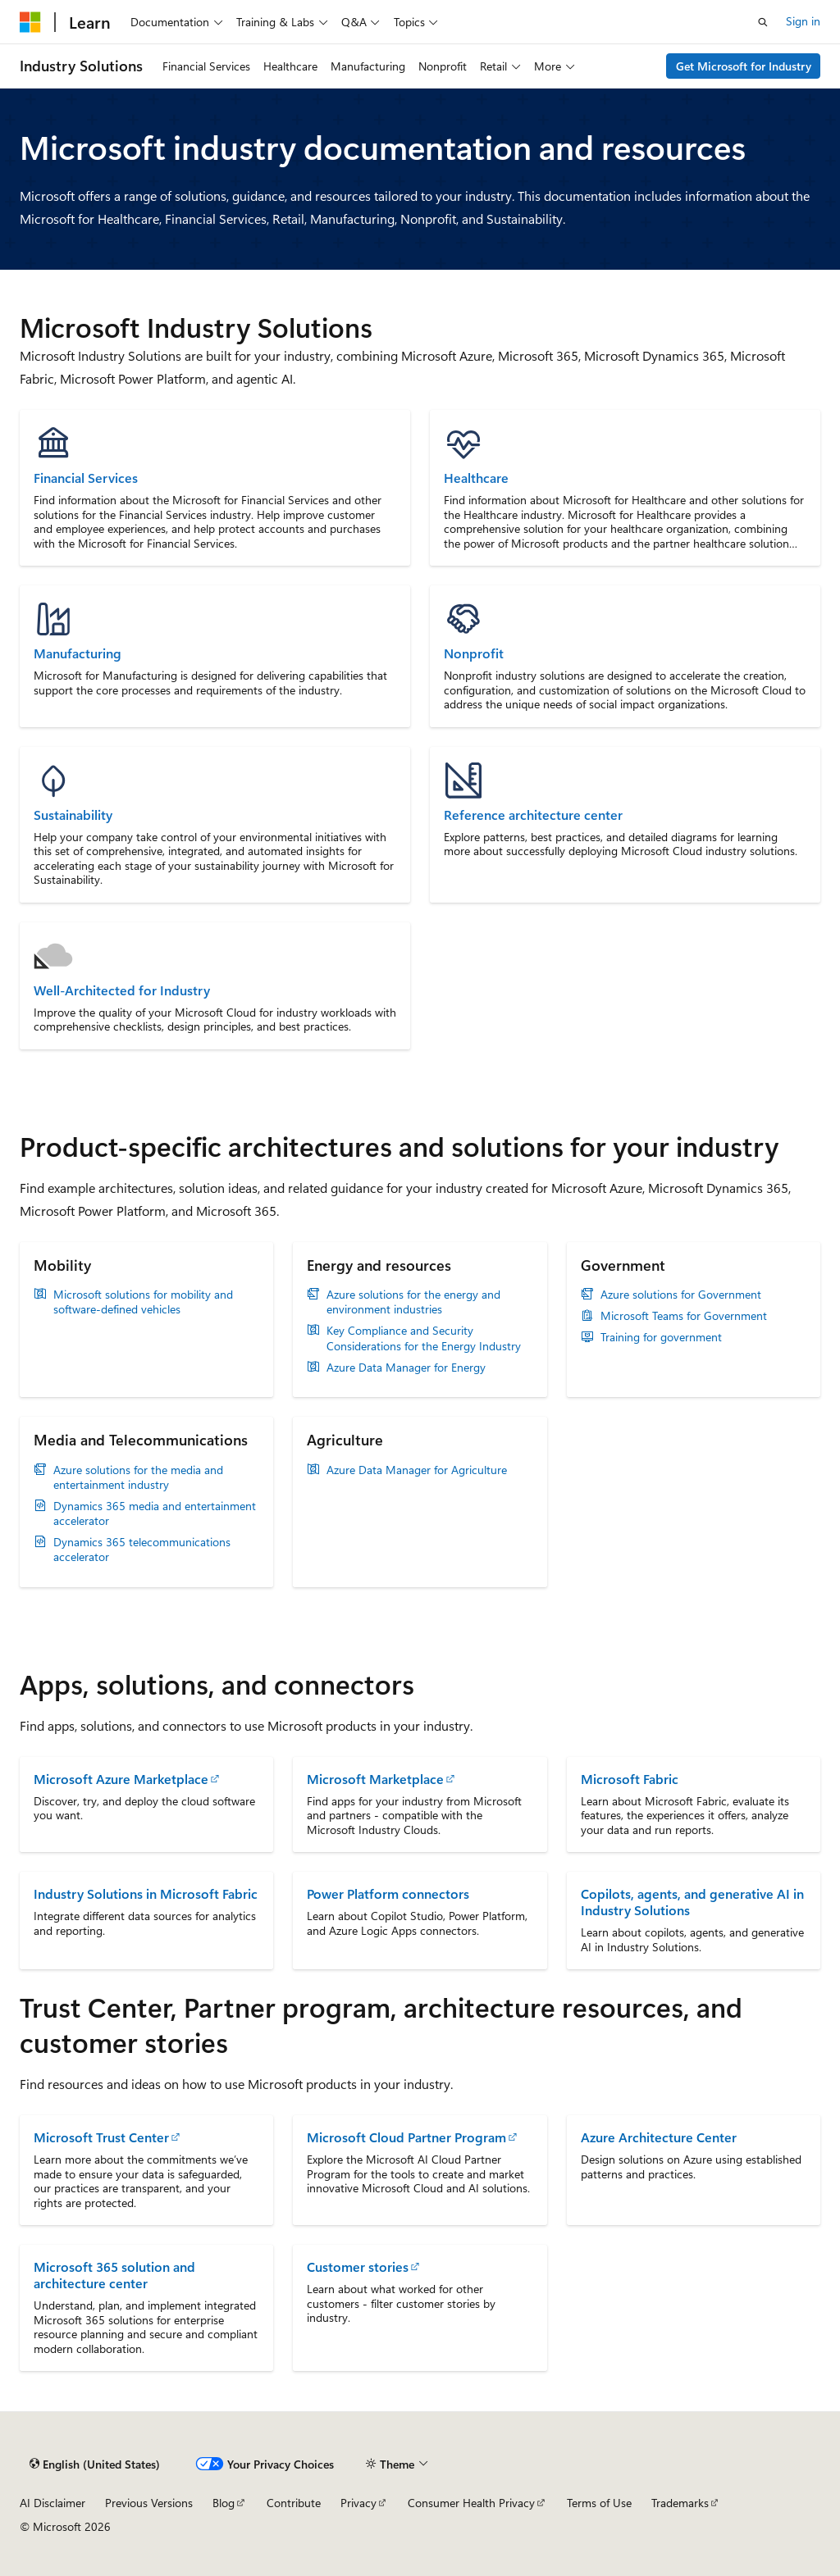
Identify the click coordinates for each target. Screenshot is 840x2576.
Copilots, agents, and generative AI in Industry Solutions (692, 1901)
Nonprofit (474, 653)
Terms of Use (599, 2502)
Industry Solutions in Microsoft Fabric (146, 1893)
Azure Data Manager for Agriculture (416, 1470)
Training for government (661, 1337)
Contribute (294, 2502)
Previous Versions (149, 2502)
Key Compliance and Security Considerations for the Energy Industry (423, 1338)
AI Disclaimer (52, 2502)
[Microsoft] (30, 22)
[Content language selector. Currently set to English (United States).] (95, 2464)
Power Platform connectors (388, 1893)
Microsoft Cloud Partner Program (406, 2137)
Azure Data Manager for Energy (406, 1367)
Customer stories (358, 2266)
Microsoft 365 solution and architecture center (114, 2275)
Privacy (358, 2502)
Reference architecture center (533, 815)
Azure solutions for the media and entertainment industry (138, 1477)
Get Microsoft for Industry (743, 66)
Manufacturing (77, 653)
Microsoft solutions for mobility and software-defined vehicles (143, 1302)
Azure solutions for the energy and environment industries (413, 1302)
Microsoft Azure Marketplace (121, 1778)
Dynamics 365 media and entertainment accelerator (154, 1513)
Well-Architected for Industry (122, 990)
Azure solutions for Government (680, 1294)
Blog (223, 2502)
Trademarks (680, 2502)
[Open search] (762, 22)
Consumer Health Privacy (471, 2502)
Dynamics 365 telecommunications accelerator (142, 1549)
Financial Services (86, 478)
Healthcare (476, 478)
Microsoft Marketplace (375, 1778)
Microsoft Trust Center (101, 2137)
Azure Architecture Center (659, 2137)
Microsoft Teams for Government (683, 1315)
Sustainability (73, 815)
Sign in (803, 21)
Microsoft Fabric (629, 1778)
